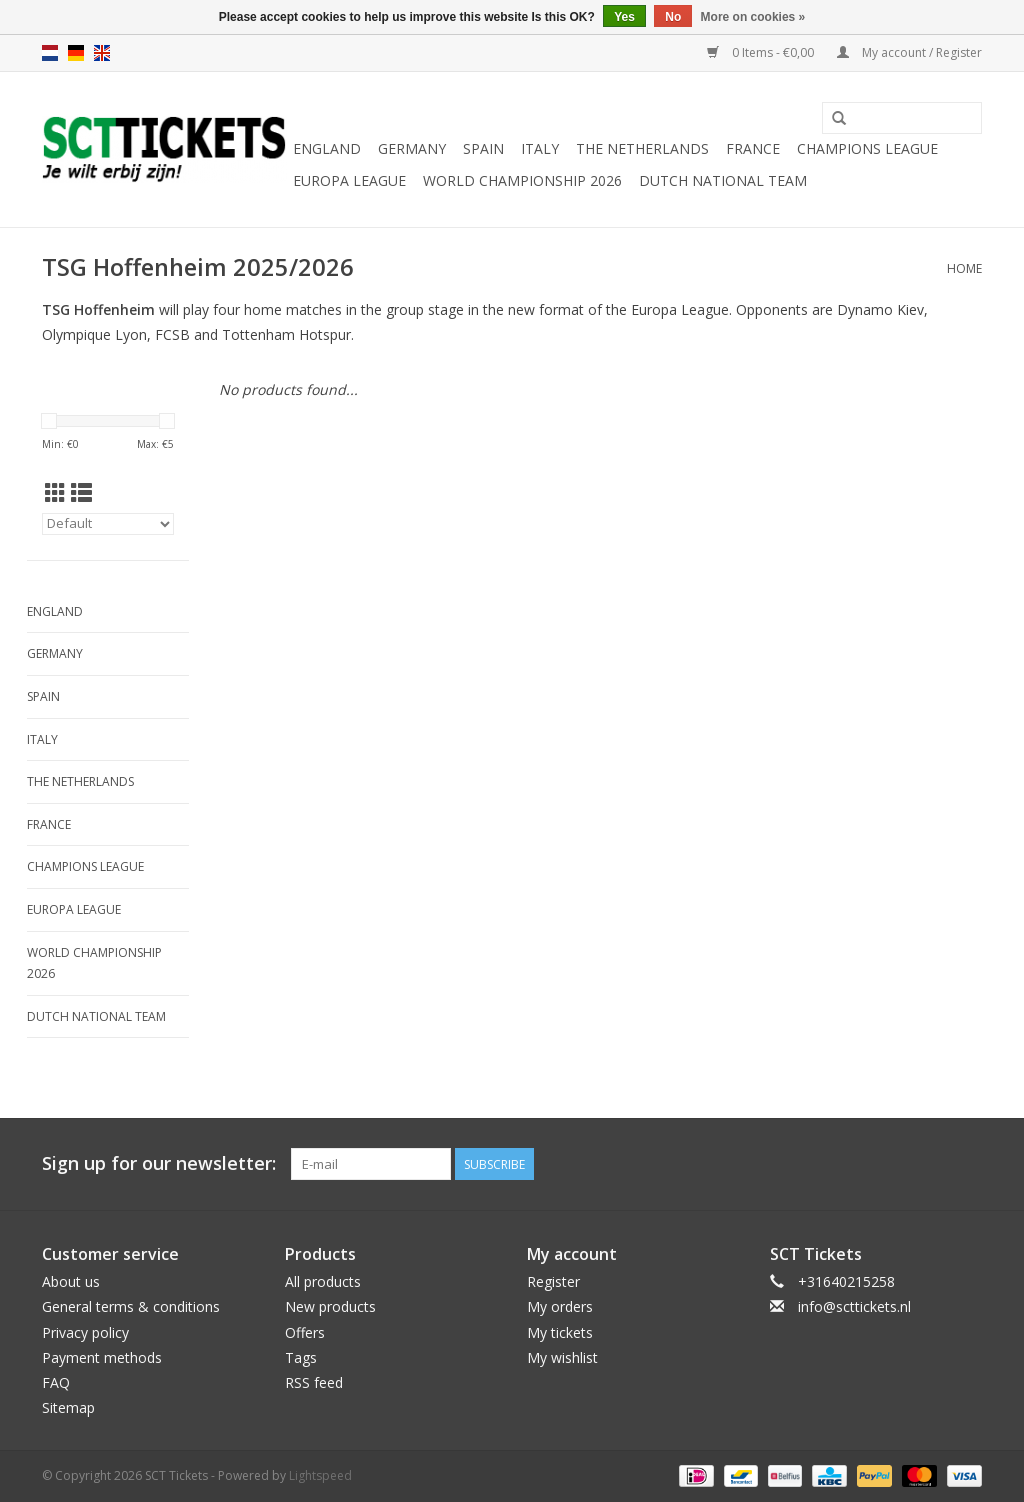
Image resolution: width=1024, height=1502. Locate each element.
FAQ (56, 1382)
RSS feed (314, 1382)
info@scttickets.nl (854, 1306)
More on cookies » (753, 17)
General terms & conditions (131, 1306)
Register (553, 1281)
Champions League (867, 148)
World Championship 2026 (522, 180)
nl (50, 53)
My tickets (560, 1332)
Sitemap (68, 1407)
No (673, 17)
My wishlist (562, 1357)
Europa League (349, 180)
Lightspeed (320, 1475)
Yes (624, 17)
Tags (301, 1357)
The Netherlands (642, 148)
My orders (560, 1306)
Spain (483, 148)
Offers (305, 1332)
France (753, 148)
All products (323, 1281)
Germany (412, 148)
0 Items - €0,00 (762, 52)
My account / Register (909, 52)
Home (964, 268)
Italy (540, 148)
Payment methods (102, 1357)
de (76, 53)
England (327, 148)
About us (71, 1281)
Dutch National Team (723, 180)
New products (330, 1306)
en (102, 53)
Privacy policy (85, 1332)
